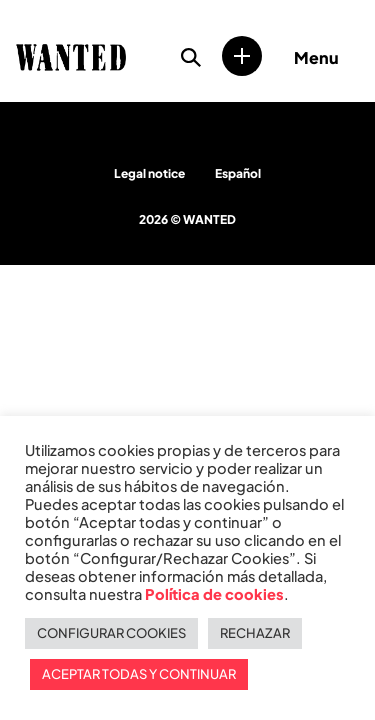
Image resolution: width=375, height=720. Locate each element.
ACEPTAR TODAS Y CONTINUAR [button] (139, 674)
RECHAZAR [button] (255, 633)
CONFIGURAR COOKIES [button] (111, 633)
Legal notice (149, 173)
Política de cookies (214, 594)
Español (238, 173)
